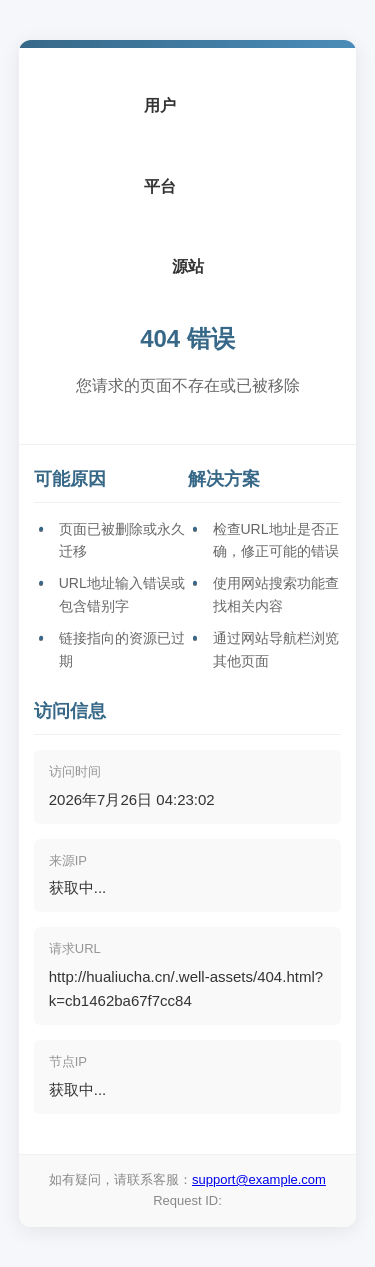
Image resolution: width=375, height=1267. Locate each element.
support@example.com (259, 1179)
